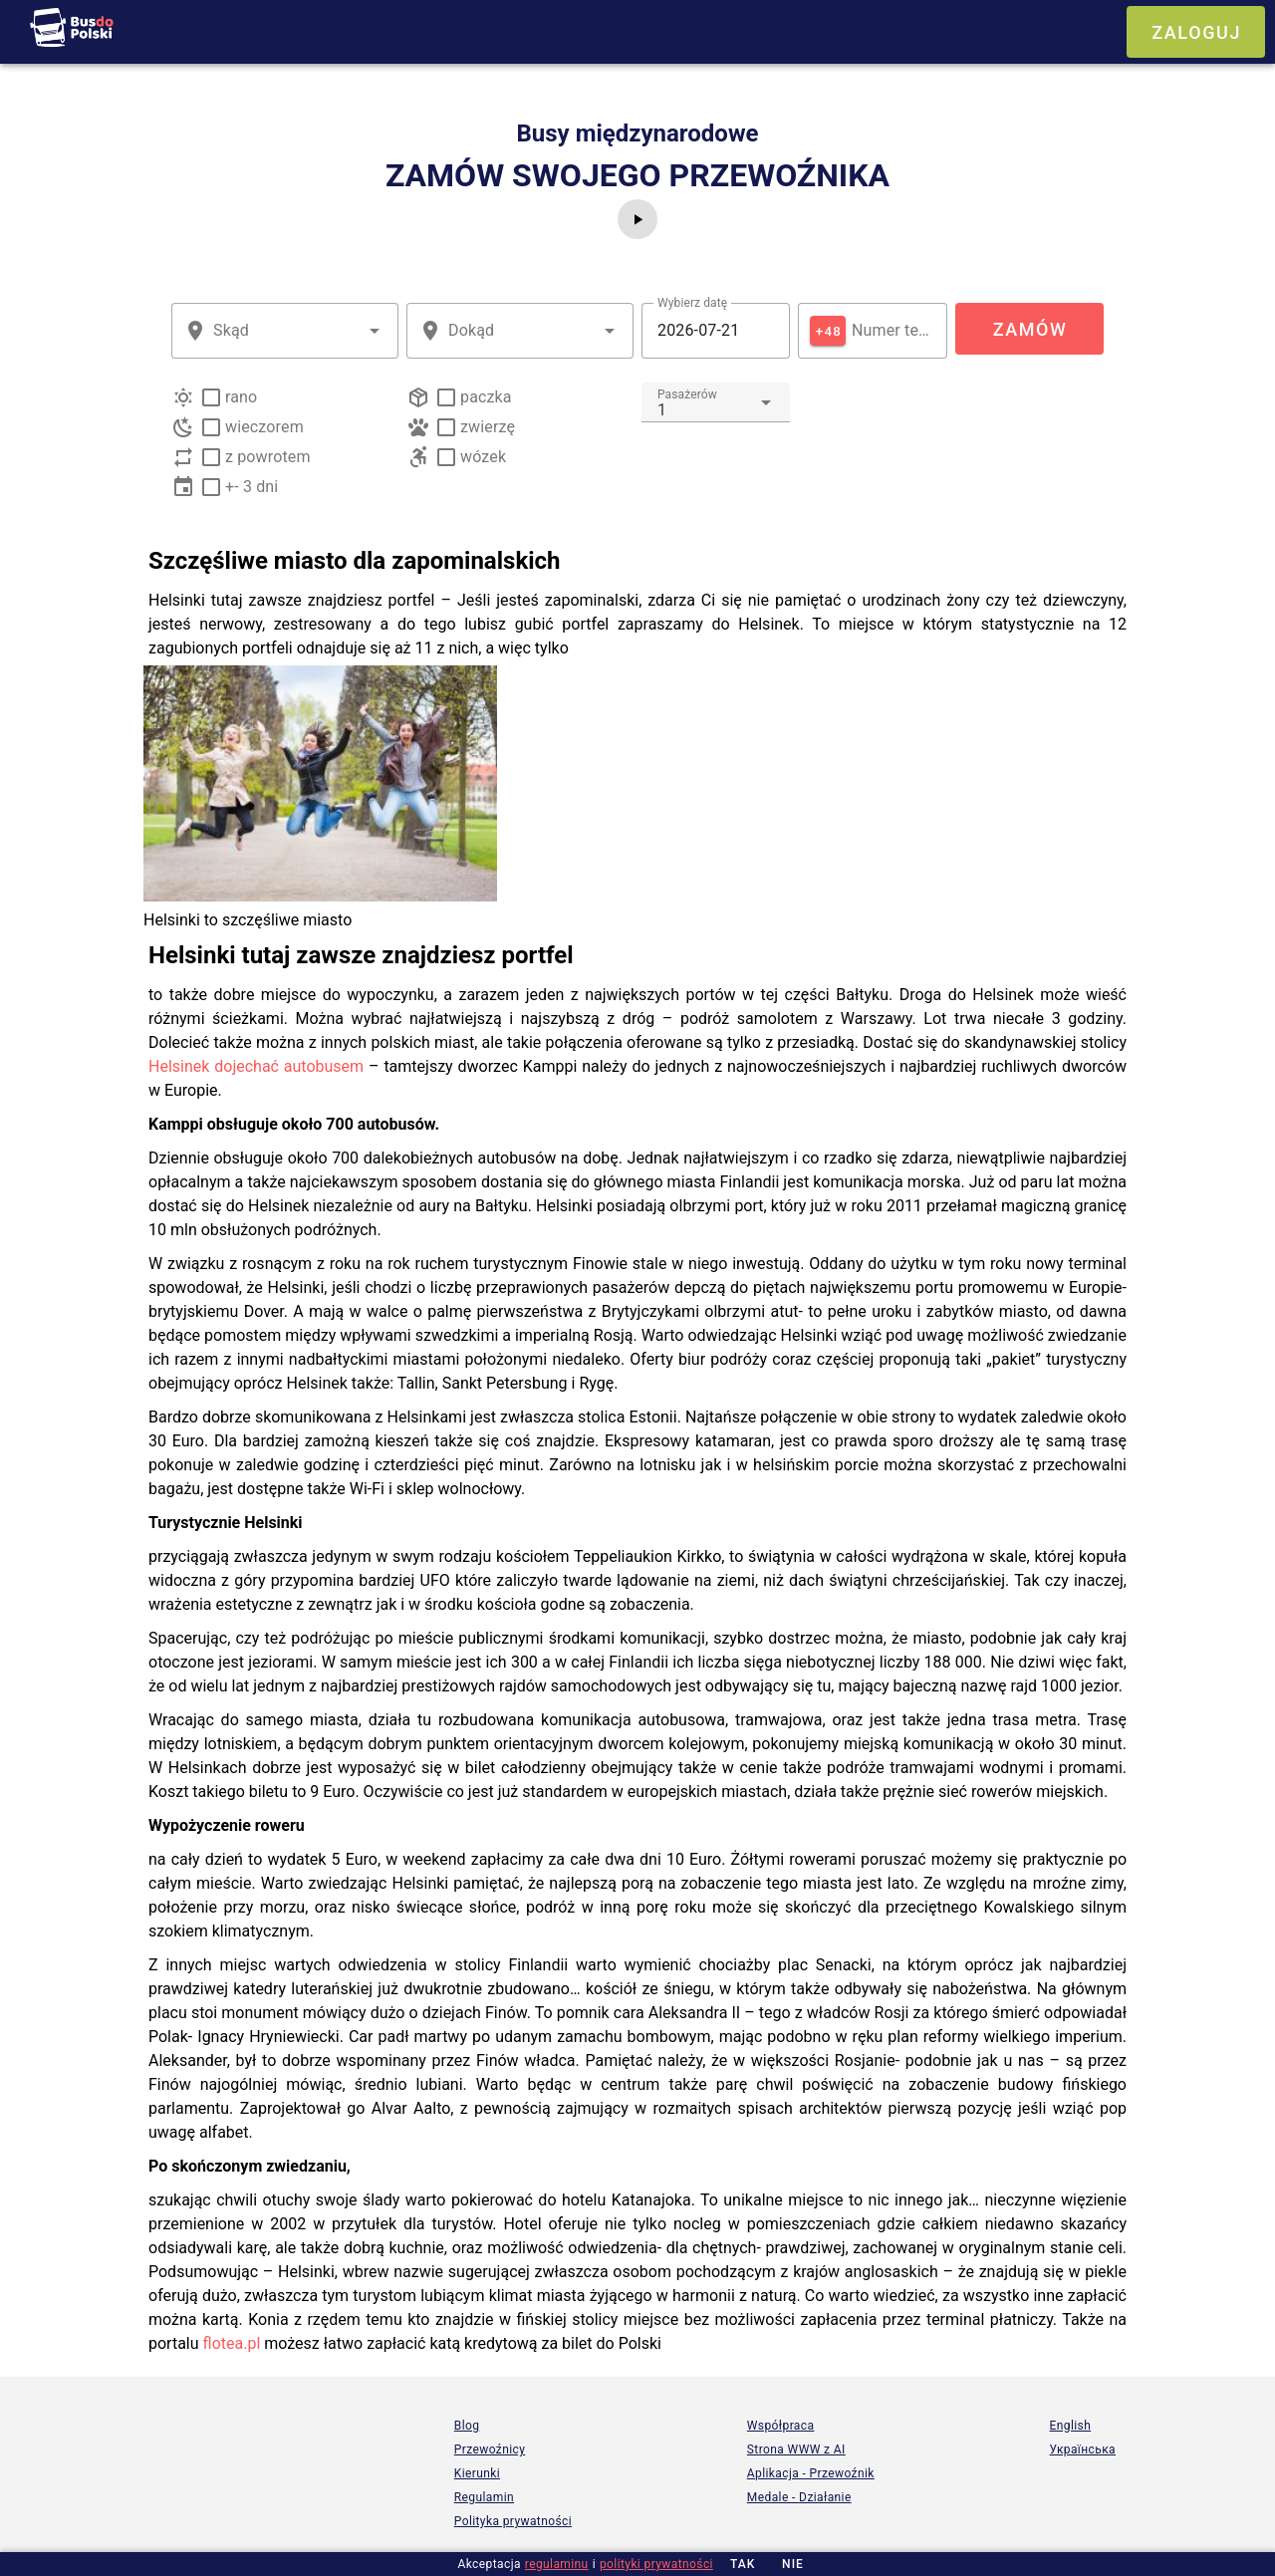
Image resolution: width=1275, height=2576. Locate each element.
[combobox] (284, 331)
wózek (483, 456)
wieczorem (264, 426)
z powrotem (268, 456)
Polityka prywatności (513, 2521)
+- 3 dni (251, 486)
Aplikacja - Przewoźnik (811, 2473)
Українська (1083, 2449)
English (1071, 2426)
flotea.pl (232, 2343)
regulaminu (557, 2564)
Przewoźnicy (489, 2449)
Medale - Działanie (799, 2497)
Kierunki (477, 2473)
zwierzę (487, 426)
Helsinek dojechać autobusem (256, 1066)
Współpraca (781, 2426)
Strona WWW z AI (796, 2449)
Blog (467, 2426)
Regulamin (484, 2497)
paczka (486, 396)
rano (241, 396)
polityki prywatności (656, 2564)
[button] (374, 331)
